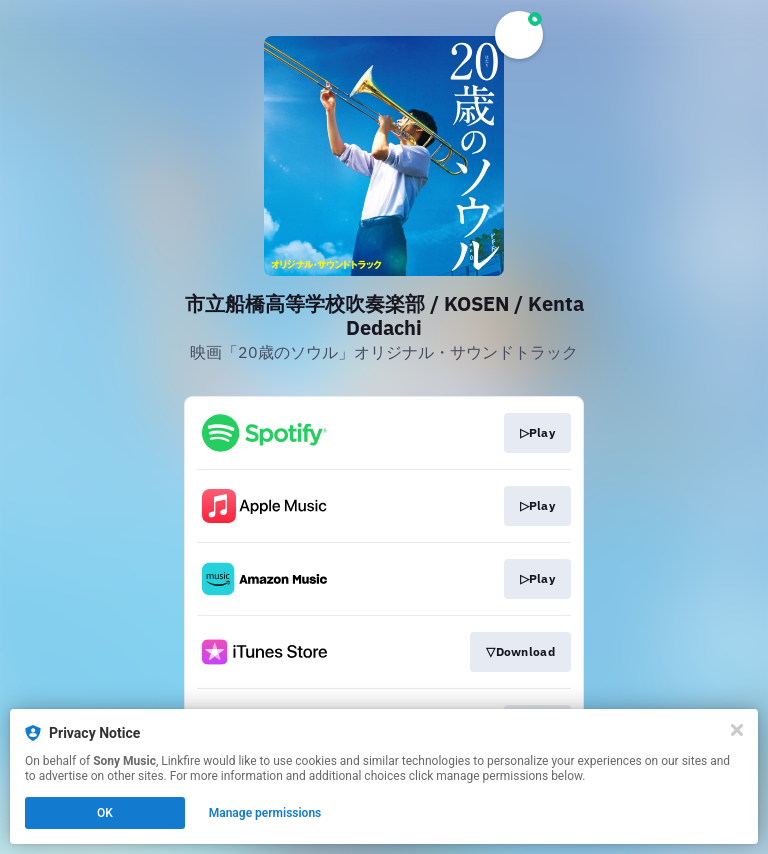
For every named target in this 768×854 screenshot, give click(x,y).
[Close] (737, 730)
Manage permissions (265, 813)
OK (105, 813)
